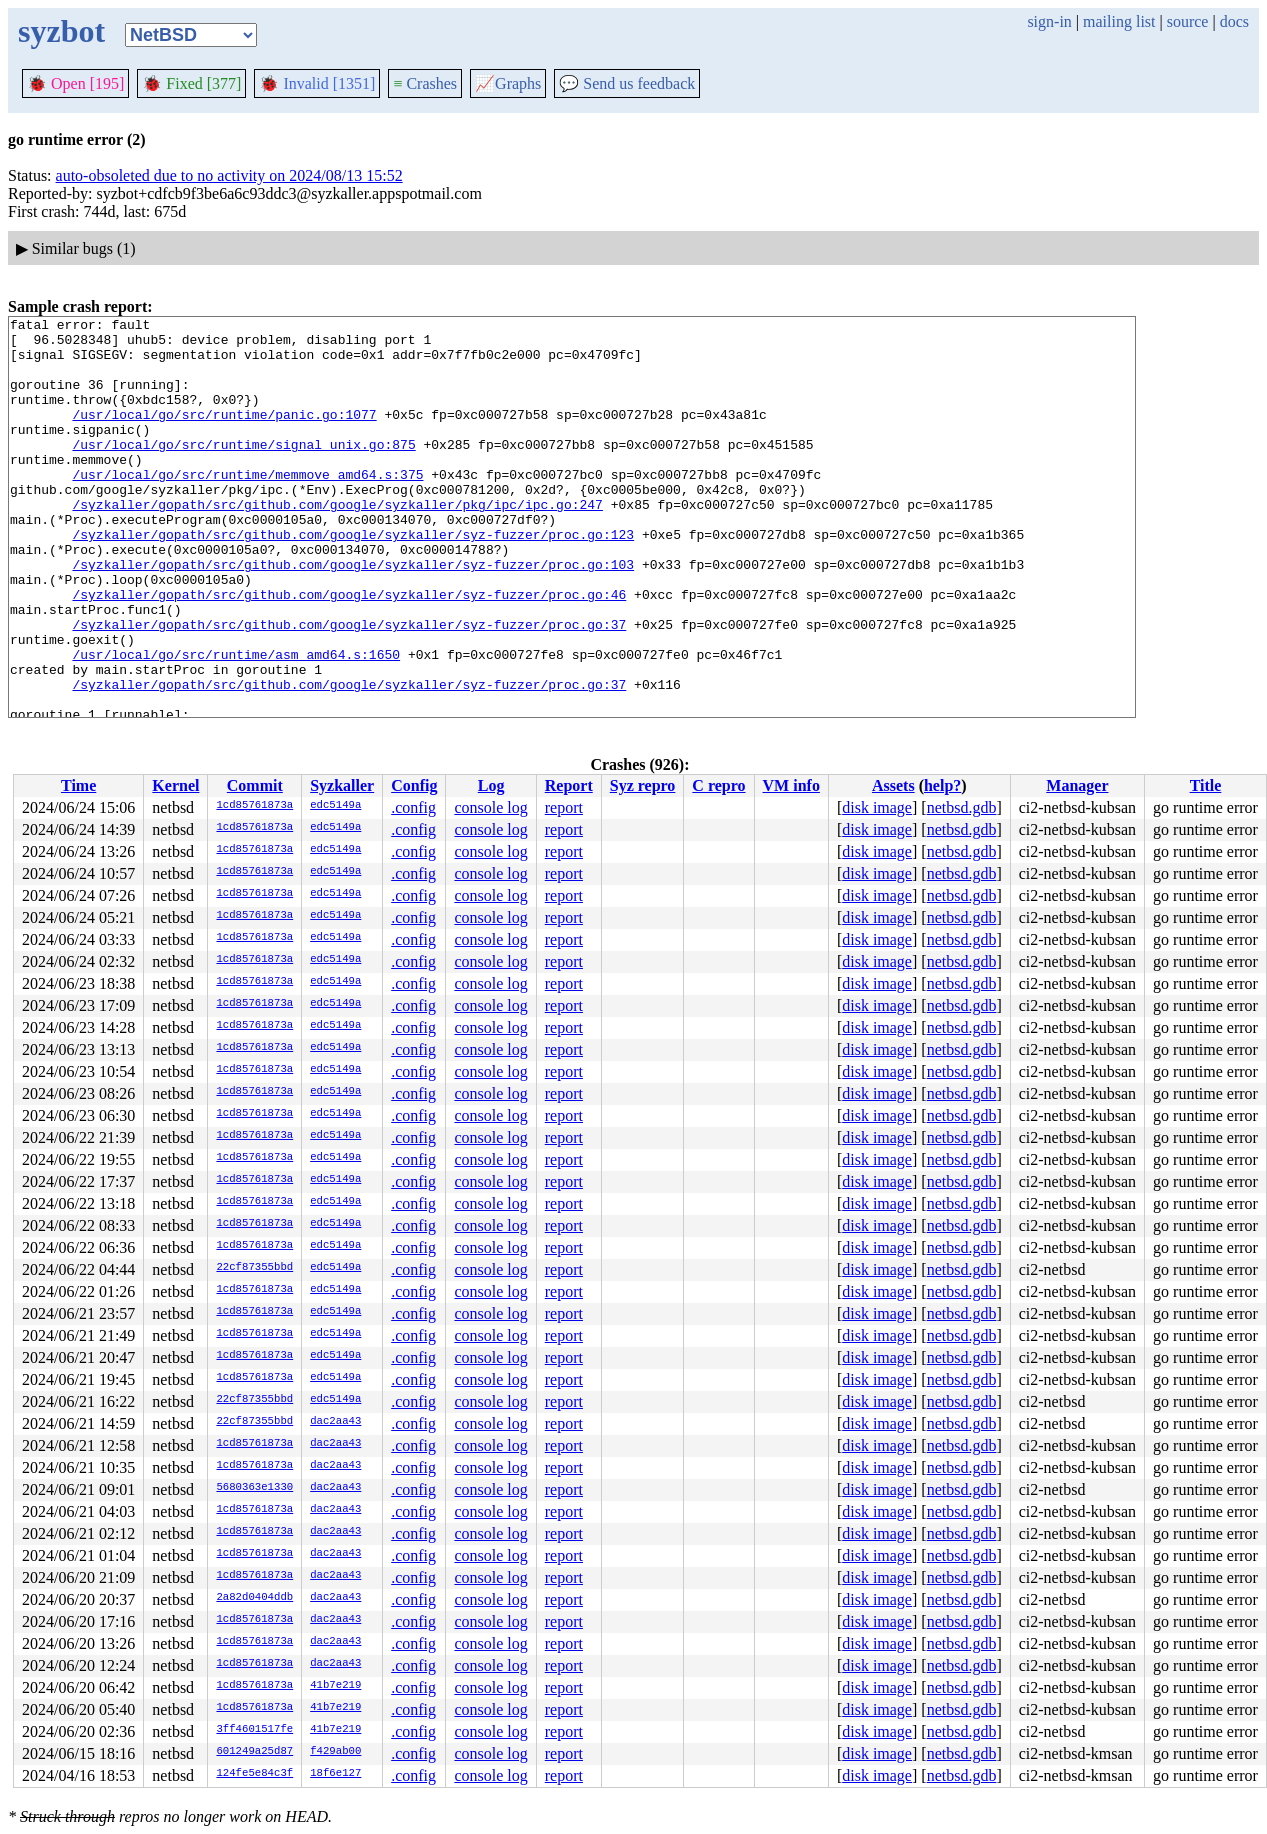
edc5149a (335, 806)
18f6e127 (335, 1774)
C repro (718, 785)
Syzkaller (342, 785)
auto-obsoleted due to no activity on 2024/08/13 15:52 (229, 175)
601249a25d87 (254, 1752)
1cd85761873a (254, 806)
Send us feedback (627, 83)
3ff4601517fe (254, 1730)
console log (490, 807)
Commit (255, 785)
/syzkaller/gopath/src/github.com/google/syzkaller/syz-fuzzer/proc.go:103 (353, 615)
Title (1206, 785)
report (564, 807)
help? (942, 785)
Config (414, 785)
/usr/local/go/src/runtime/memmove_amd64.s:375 (247, 507)
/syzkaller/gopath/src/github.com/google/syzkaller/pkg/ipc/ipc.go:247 (337, 543)
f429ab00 (335, 1752)
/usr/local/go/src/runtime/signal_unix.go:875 (243, 471)
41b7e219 (335, 1686)
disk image (877, 807)
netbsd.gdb (962, 807)
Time (78, 785)
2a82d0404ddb (254, 1598)
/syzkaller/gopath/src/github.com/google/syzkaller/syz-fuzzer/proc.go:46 (349, 651)
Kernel (175, 785)
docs (1234, 21)
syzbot (61, 31)
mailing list (1119, 21)
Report (569, 785)
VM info (791, 785)
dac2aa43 (335, 1422)
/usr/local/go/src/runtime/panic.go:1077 (224, 435)
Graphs (508, 83)
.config (413, 807)
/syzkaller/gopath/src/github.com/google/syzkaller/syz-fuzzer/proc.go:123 (353, 579)
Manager (1077, 785)
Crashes (425, 83)
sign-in (1049, 21)
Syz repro (643, 785)
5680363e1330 (254, 1488)
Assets (893, 785)
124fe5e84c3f (254, 1774)
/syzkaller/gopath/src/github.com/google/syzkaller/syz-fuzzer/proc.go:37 (349, 687)
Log (491, 785)
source (1188, 21)
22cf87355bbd (254, 1268)
